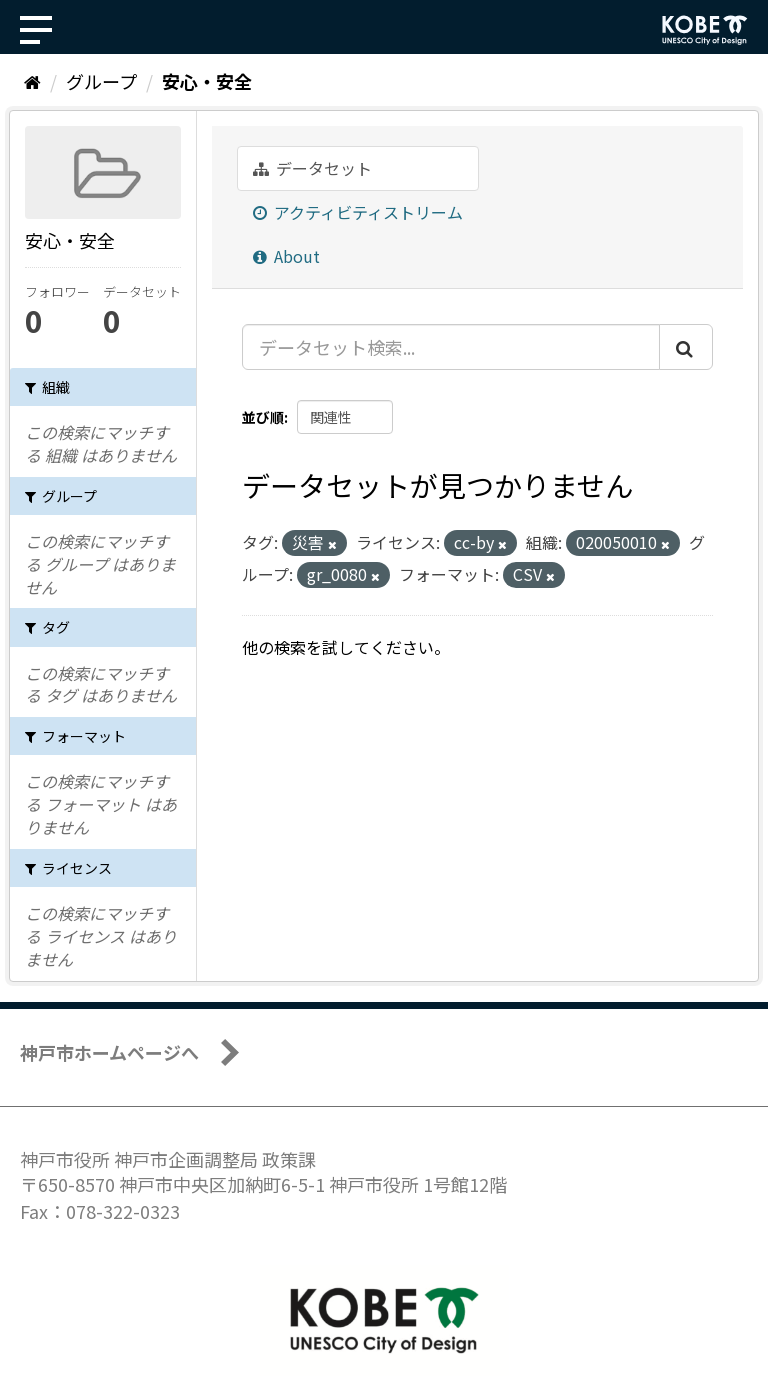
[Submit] (686, 347)
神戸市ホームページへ (109, 1052)
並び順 (263, 417)
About (286, 256)
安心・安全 (207, 81)
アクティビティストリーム (358, 212)
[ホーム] (32, 81)
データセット (312, 168)
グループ (101, 81)
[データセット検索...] (451, 347)
